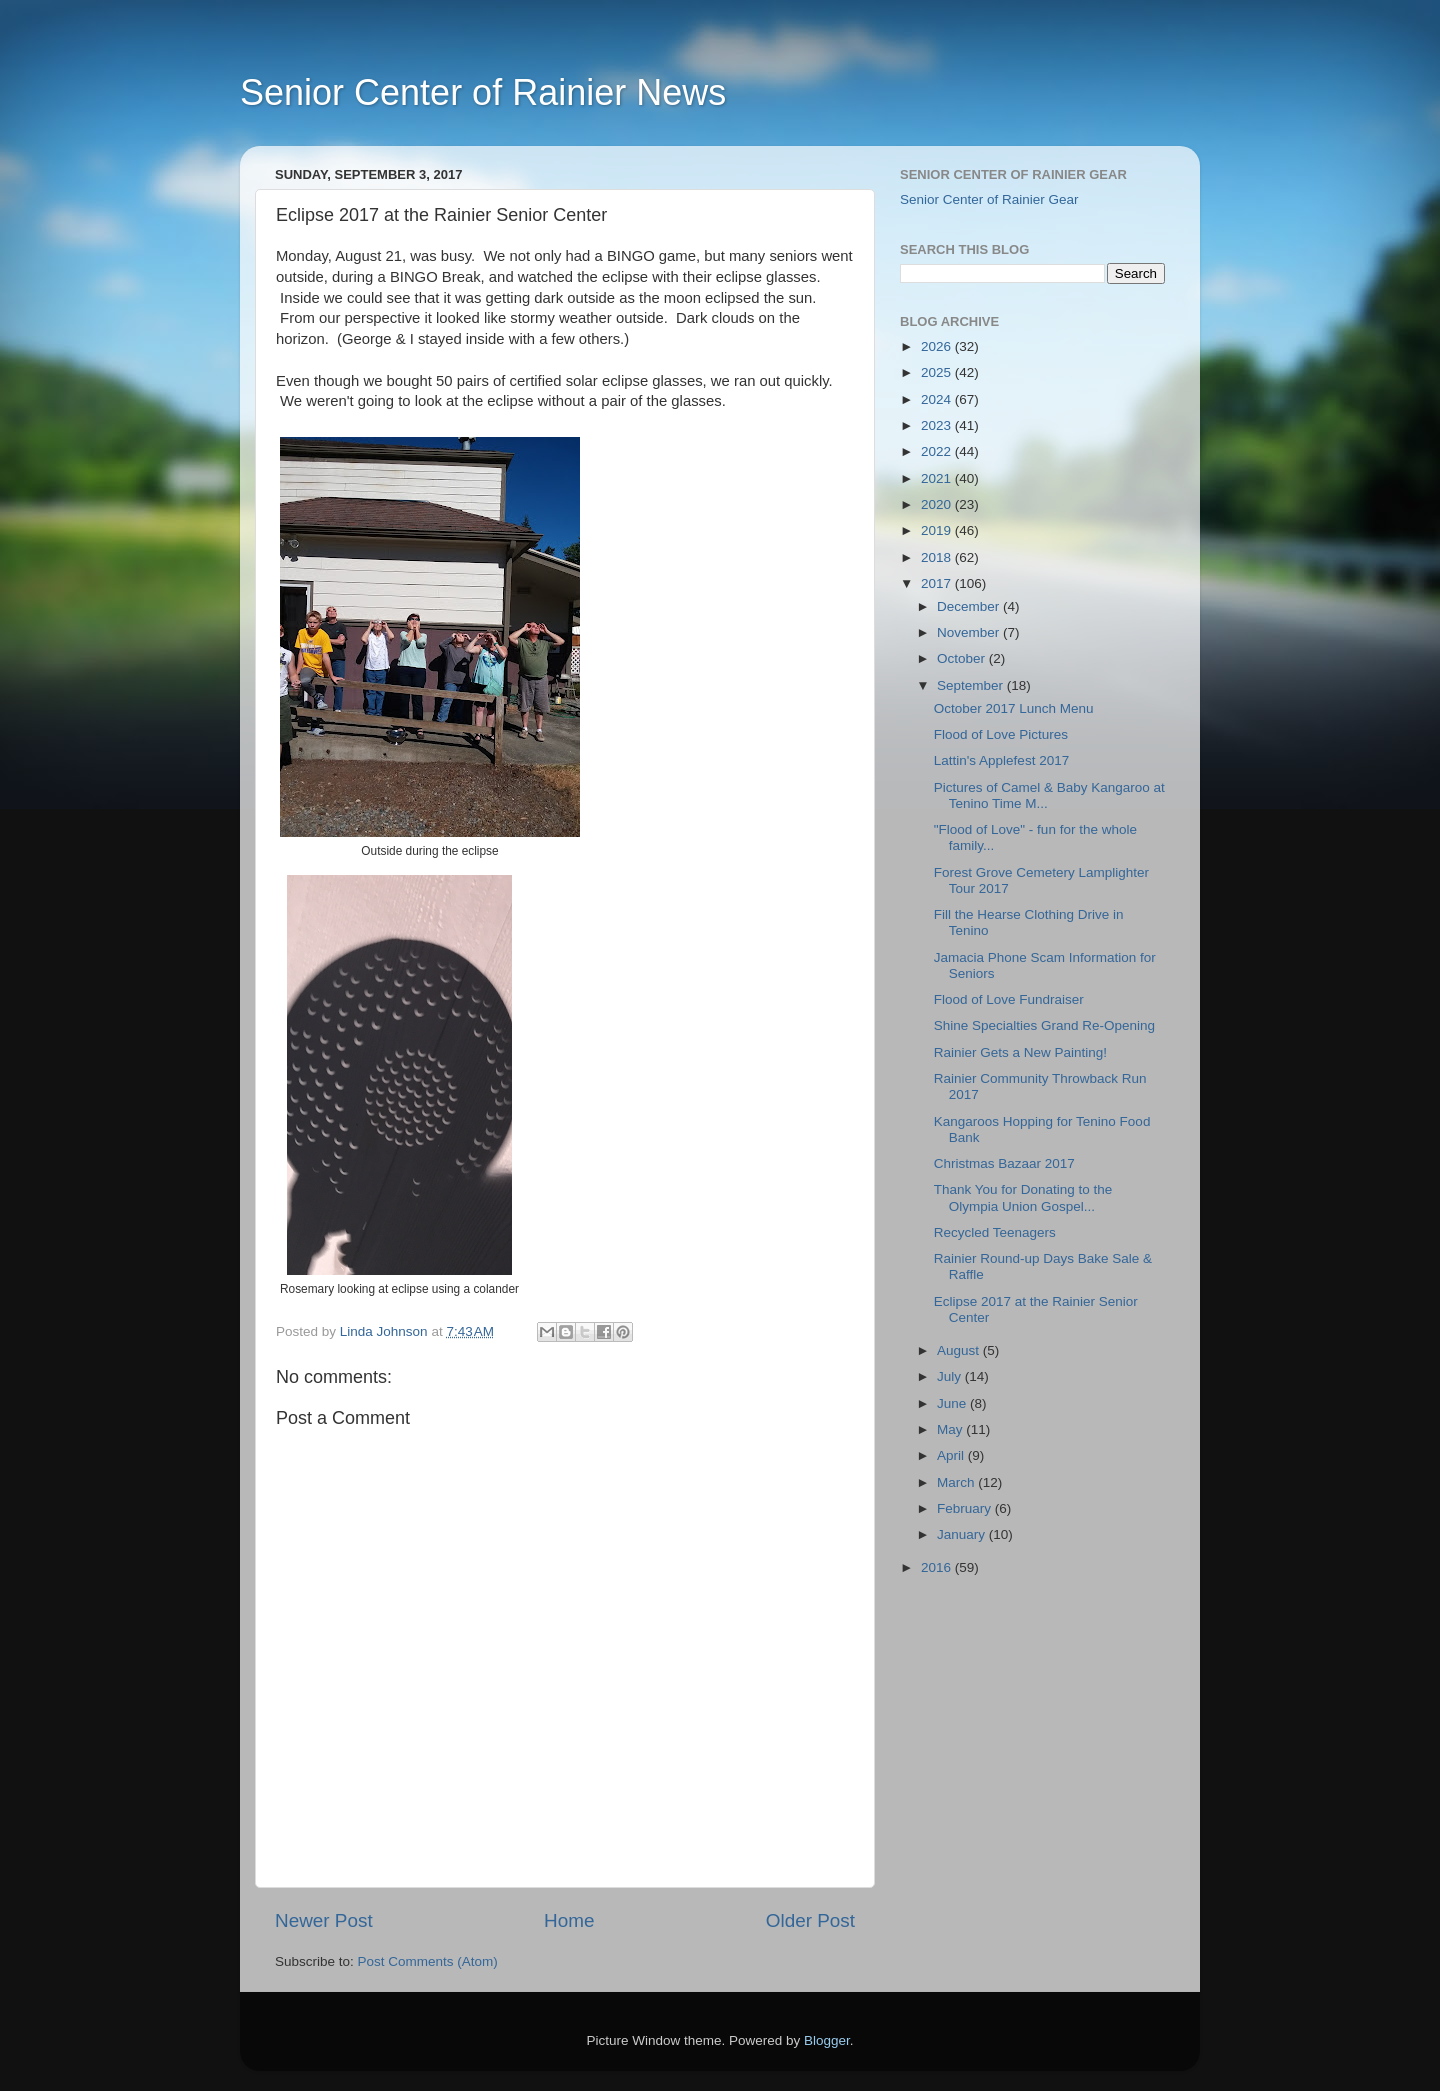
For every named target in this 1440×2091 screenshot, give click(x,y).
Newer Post (324, 1920)
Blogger (827, 2040)
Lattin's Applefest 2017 (1001, 760)
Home (569, 1920)
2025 (938, 372)
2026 (938, 346)
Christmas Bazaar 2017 (1004, 1163)
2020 (938, 504)
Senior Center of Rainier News (483, 92)
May (951, 1429)
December (970, 606)
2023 (938, 425)
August (960, 1350)
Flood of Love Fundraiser (1009, 999)
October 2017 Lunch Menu (1014, 708)
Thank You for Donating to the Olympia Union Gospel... (1023, 1197)
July (951, 1376)
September (972, 685)
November (970, 632)
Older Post (810, 1920)
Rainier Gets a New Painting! (1020, 1052)
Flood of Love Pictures (1001, 734)
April (952, 1455)
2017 (938, 583)
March (957, 1482)
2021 (938, 478)
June (953, 1403)
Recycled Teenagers (995, 1232)
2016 (938, 1567)
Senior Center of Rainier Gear (989, 199)
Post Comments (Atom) (428, 1961)
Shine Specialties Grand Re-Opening (1044, 1025)
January (963, 1534)
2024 (938, 399)
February (966, 1508)
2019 (938, 530)
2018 (938, 557)
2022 (938, 451)
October (963, 658)
